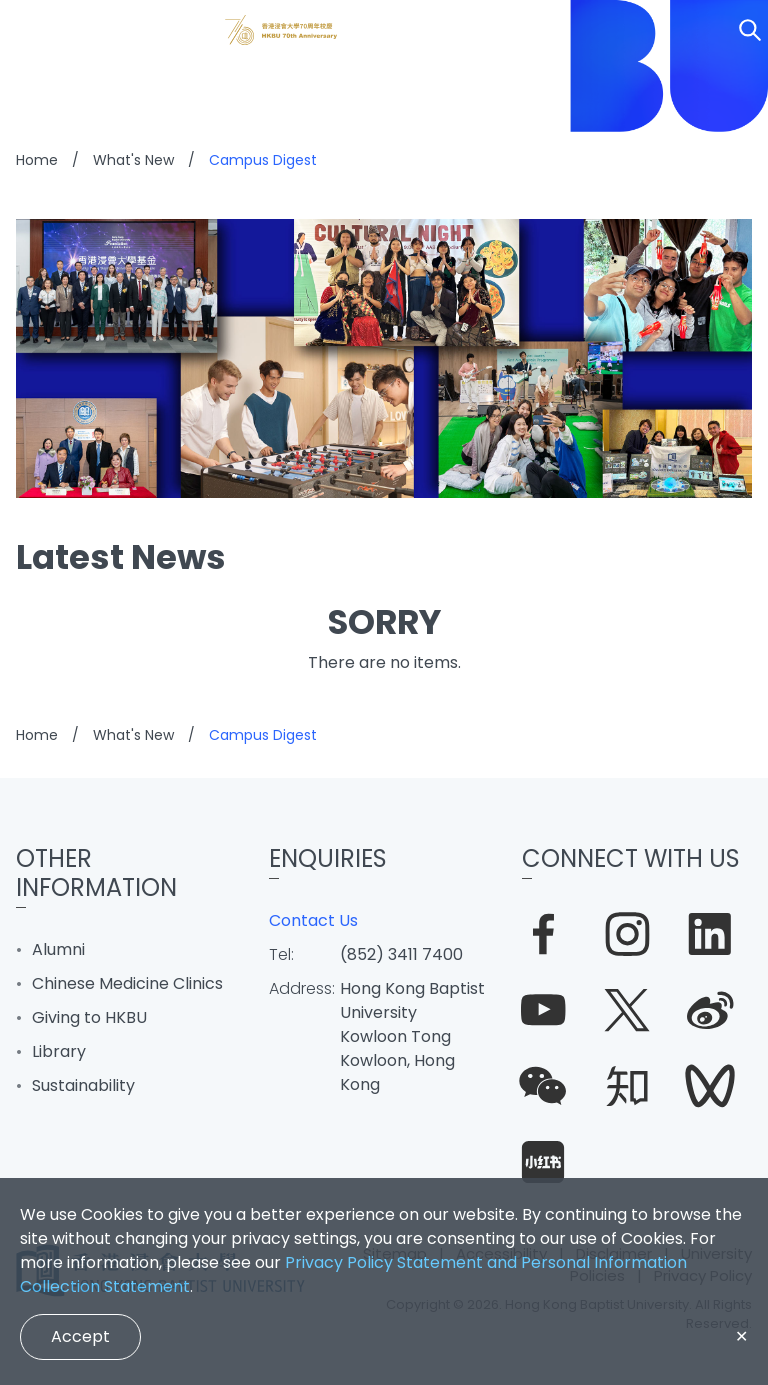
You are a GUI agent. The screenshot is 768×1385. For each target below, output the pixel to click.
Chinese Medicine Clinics (127, 983)
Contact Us (313, 920)
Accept (80, 1336)
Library (59, 1051)
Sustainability (83, 1085)
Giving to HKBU (89, 1017)
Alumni (58, 949)
